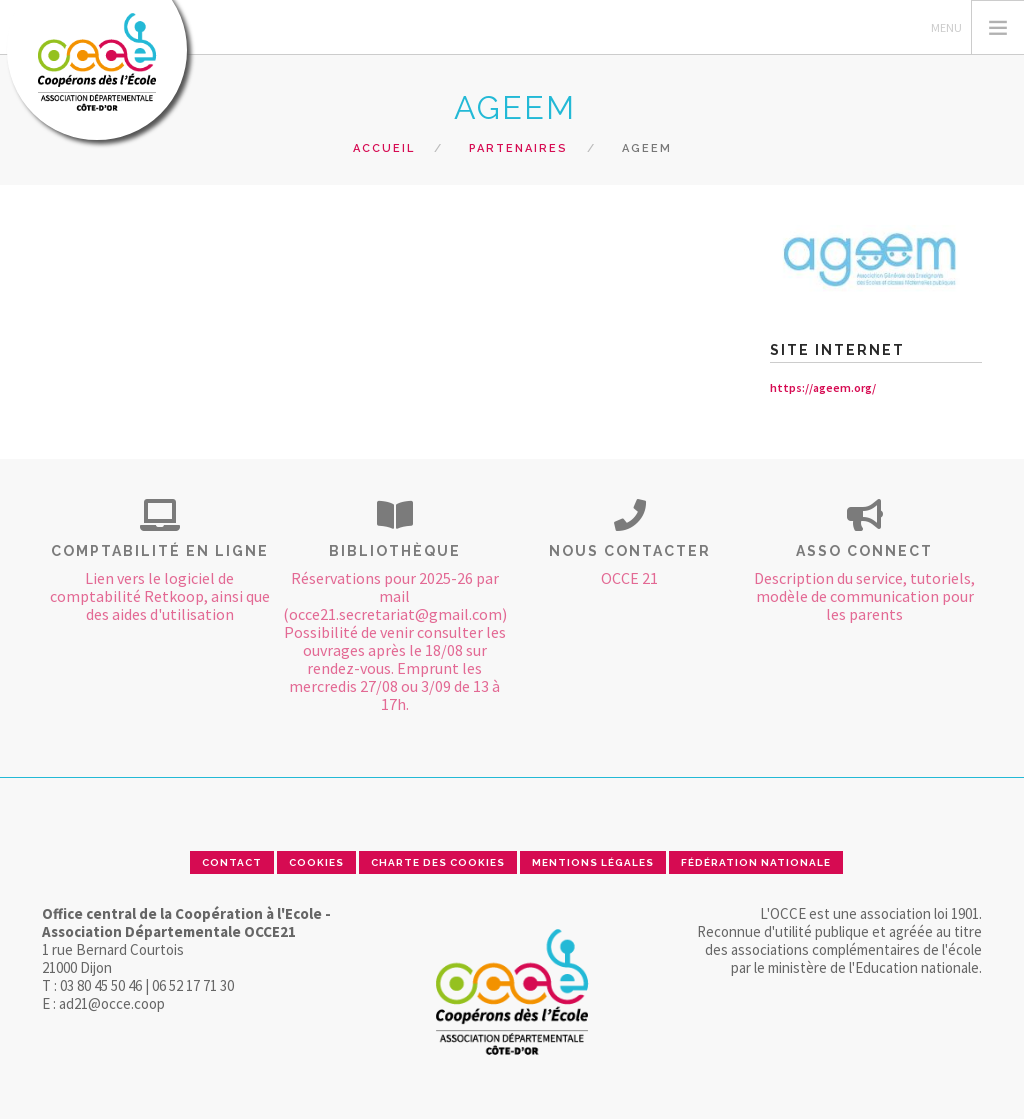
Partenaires (518, 148)
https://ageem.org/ (823, 387)
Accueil (384, 148)
